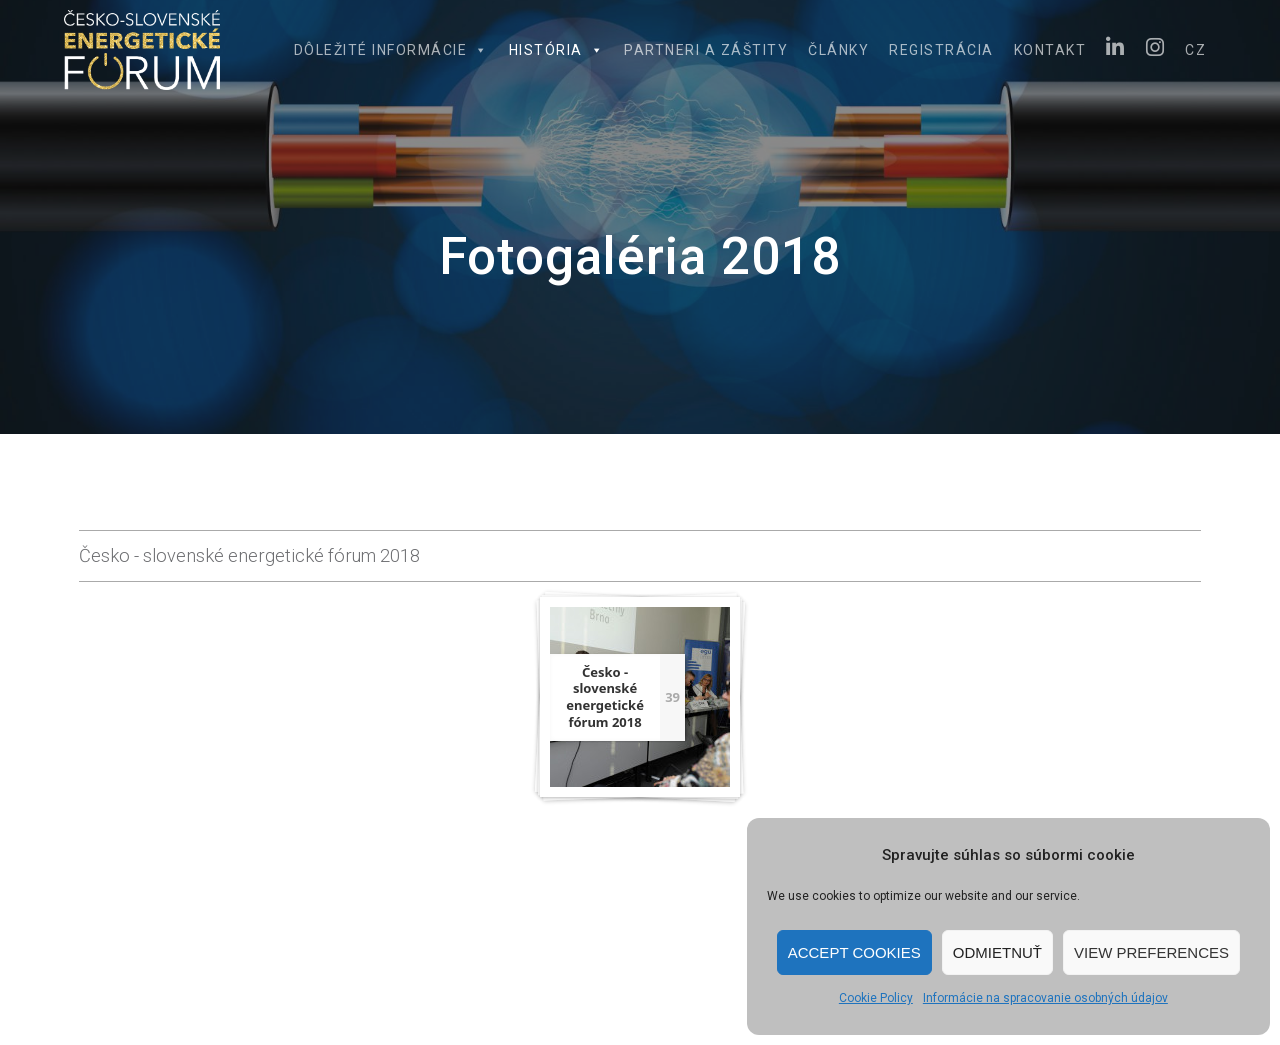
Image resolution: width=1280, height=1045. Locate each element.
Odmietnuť (997, 952)
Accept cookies (854, 952)
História (557, 50)
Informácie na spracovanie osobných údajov (1045, 998)
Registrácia (941, 50)
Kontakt (1050, 50)
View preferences (1151, 952)
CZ (1195, 50)
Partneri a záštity (706, 50)
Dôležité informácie (391, 50)
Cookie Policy (876, 998)
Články (838, 50)
